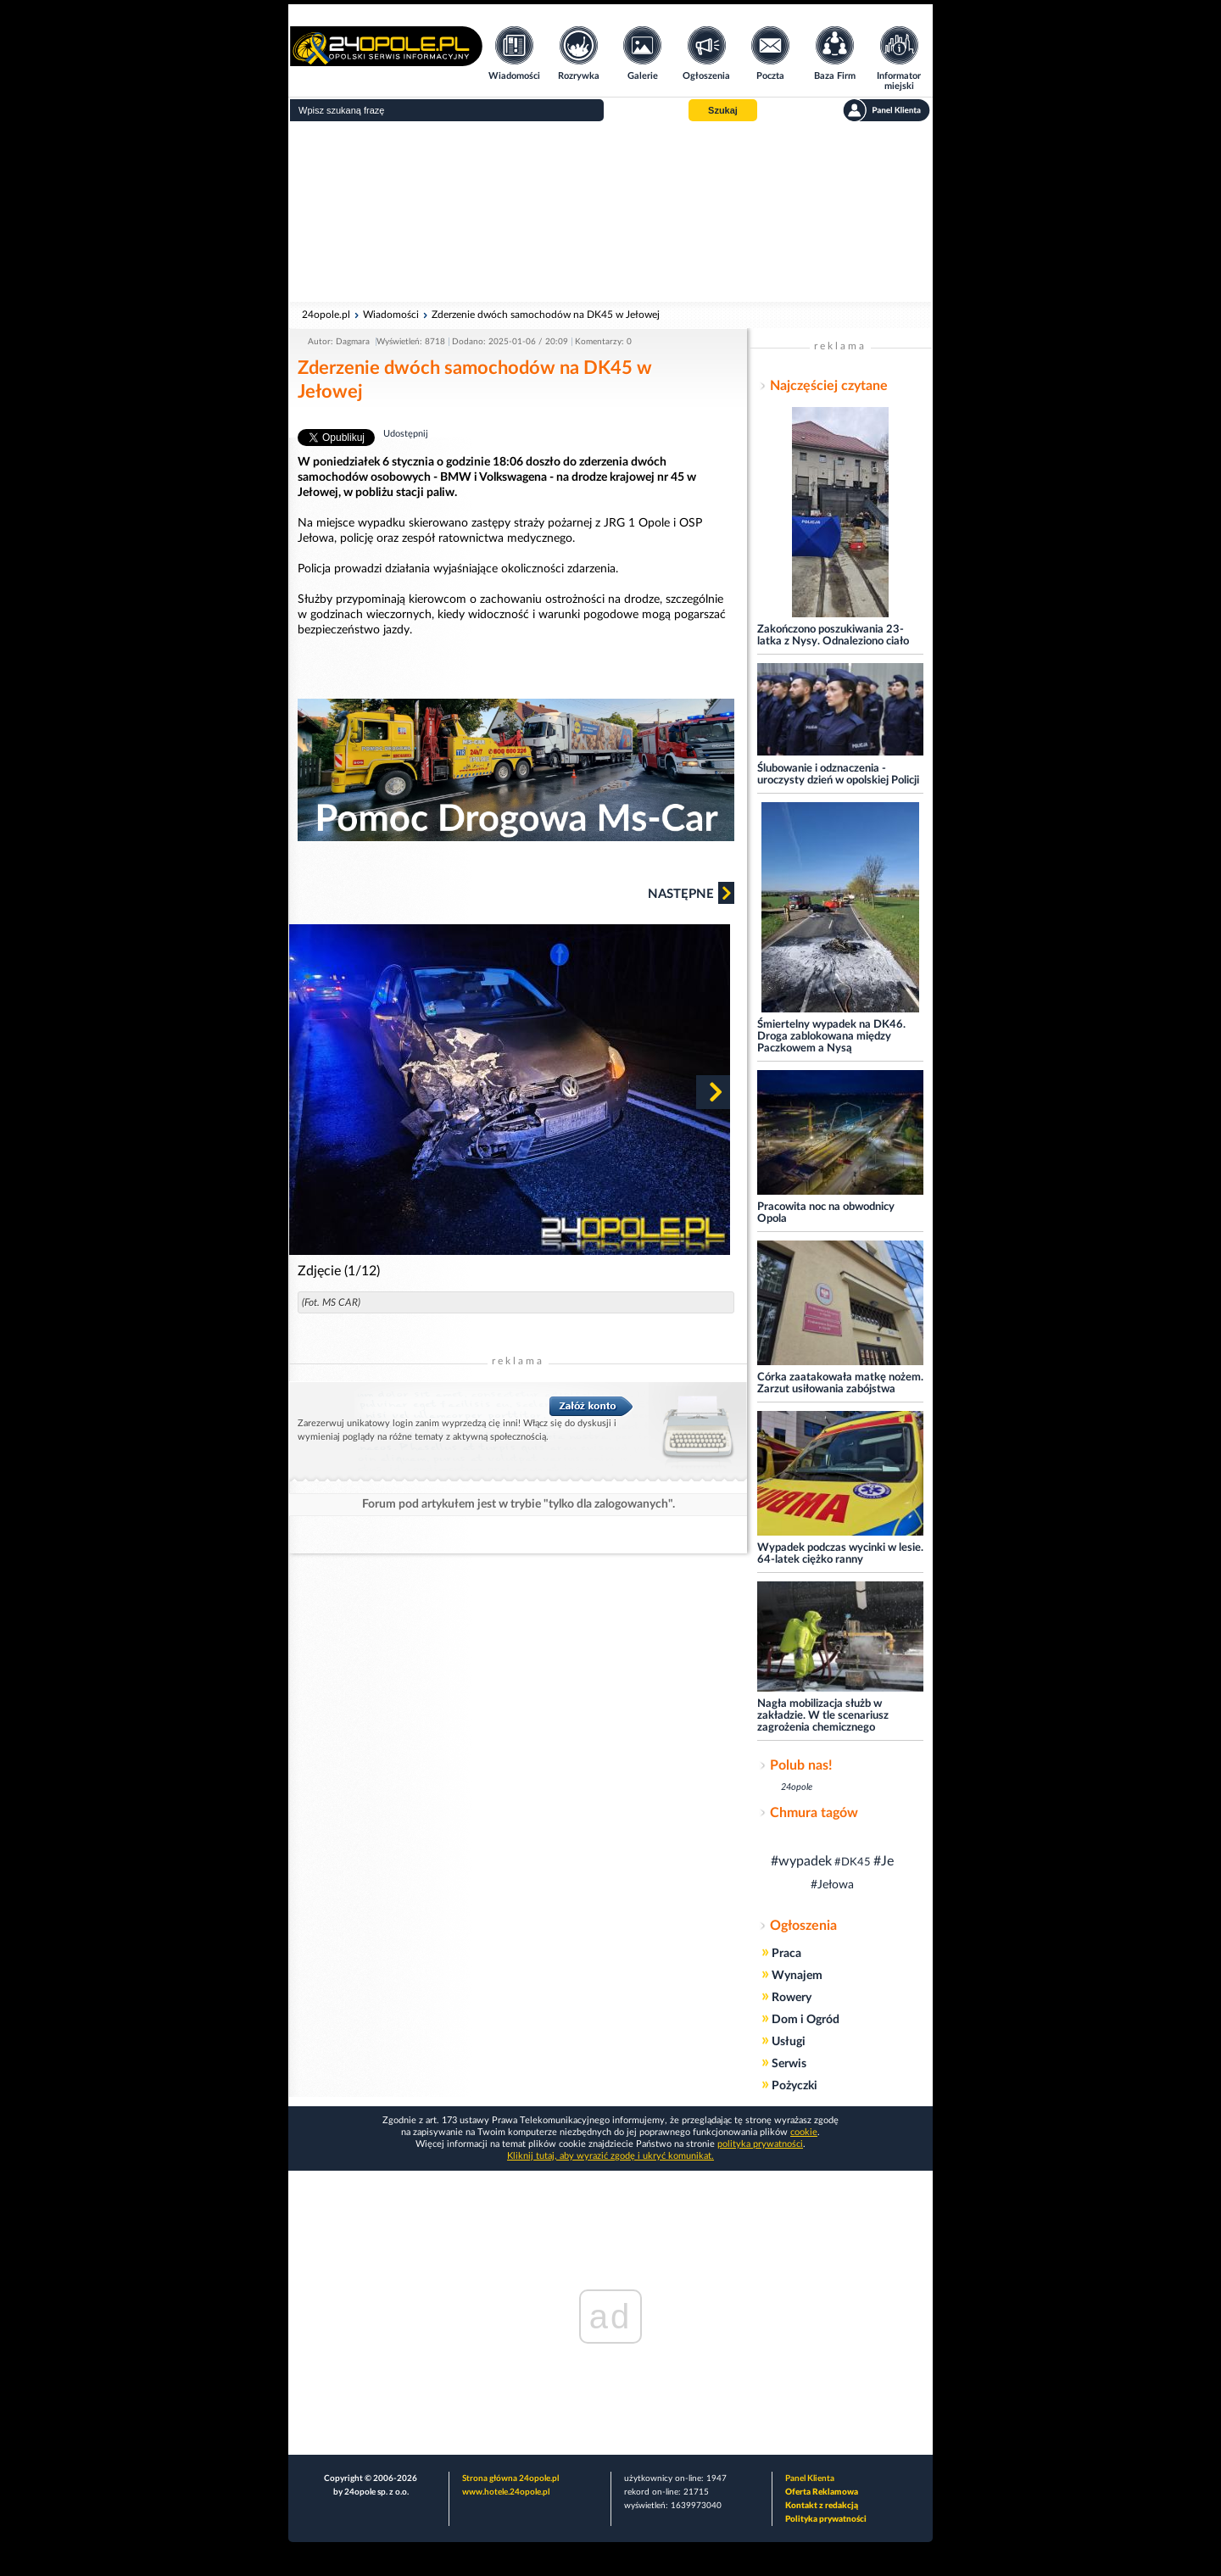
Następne (691, 893)
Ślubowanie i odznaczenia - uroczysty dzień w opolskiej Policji (838, 774)
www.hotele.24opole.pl (505, 2492)
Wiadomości (391, 314)
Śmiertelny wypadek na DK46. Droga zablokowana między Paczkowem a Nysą (831, 1036)
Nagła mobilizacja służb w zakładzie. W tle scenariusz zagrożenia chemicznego (823, 1715)
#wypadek (801, 1861)
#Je (883, 1861)
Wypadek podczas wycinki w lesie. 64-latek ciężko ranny (840, 1553)
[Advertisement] (610, 212)
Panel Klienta (809, 2478)
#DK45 (852, 1862)
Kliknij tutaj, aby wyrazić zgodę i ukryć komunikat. (610, 2156)
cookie (803, 2132)
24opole (796, 1787)
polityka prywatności (760, 2144)
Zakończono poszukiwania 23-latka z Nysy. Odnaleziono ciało (833, 635)
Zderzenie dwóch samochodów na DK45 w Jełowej (546, 314)
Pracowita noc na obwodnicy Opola (826, 1213)
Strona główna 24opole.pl (510, 2478)
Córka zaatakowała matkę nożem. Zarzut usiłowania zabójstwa (840, 1383)
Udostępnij (405, 433)
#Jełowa (832, 1885)
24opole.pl (326, 314)
